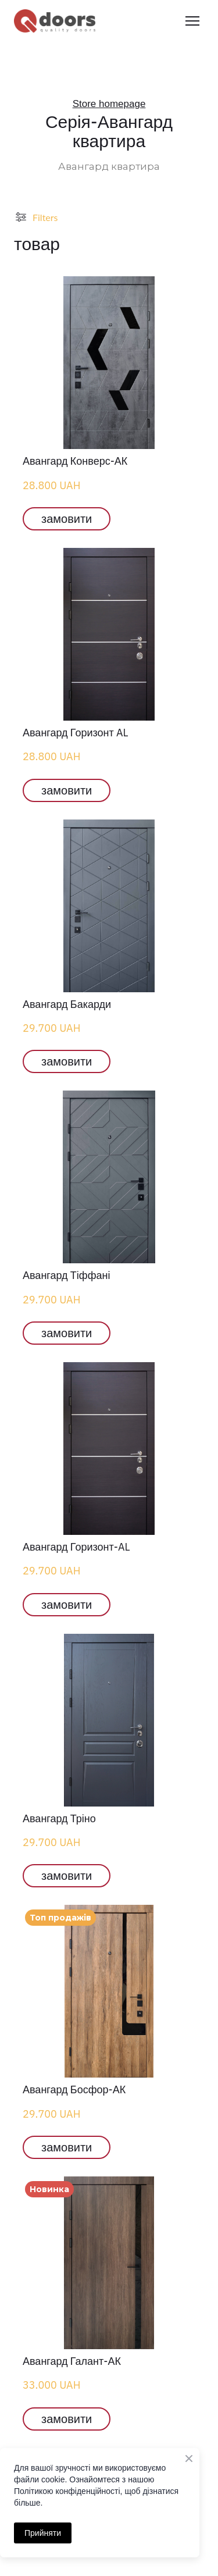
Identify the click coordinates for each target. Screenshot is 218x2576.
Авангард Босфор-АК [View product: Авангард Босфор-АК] (74, 2089)
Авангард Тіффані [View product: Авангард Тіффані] (66, 1275)
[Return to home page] (54, 20)
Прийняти (42, 2533)
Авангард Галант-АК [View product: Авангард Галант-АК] (72, 2361)
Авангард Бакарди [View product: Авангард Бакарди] (67, 1004)
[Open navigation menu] (192, 21)
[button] (66, 518)
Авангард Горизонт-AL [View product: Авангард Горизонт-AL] (76, 1547)
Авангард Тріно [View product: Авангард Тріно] (59, 1818)
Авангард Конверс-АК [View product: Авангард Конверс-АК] (75, 461)
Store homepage (109, 103)
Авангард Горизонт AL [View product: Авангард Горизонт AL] (75, 732)
